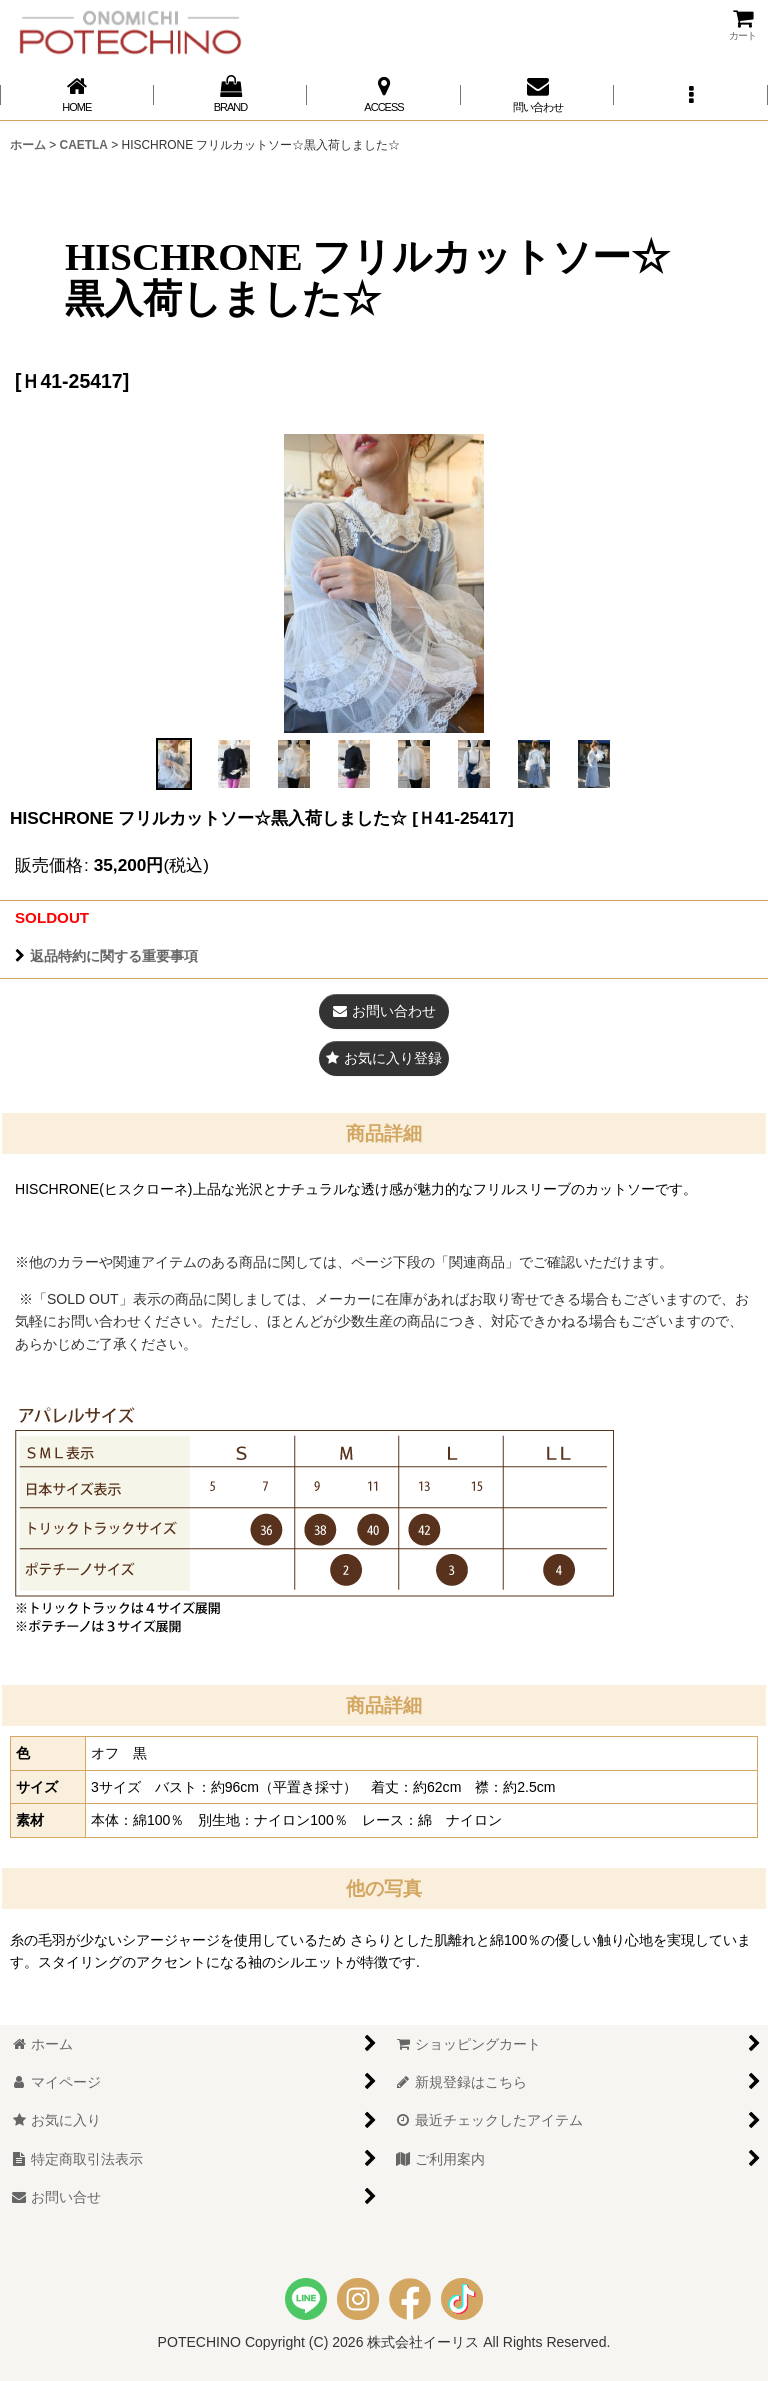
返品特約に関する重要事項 (106, 956)
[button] (691, 94)
